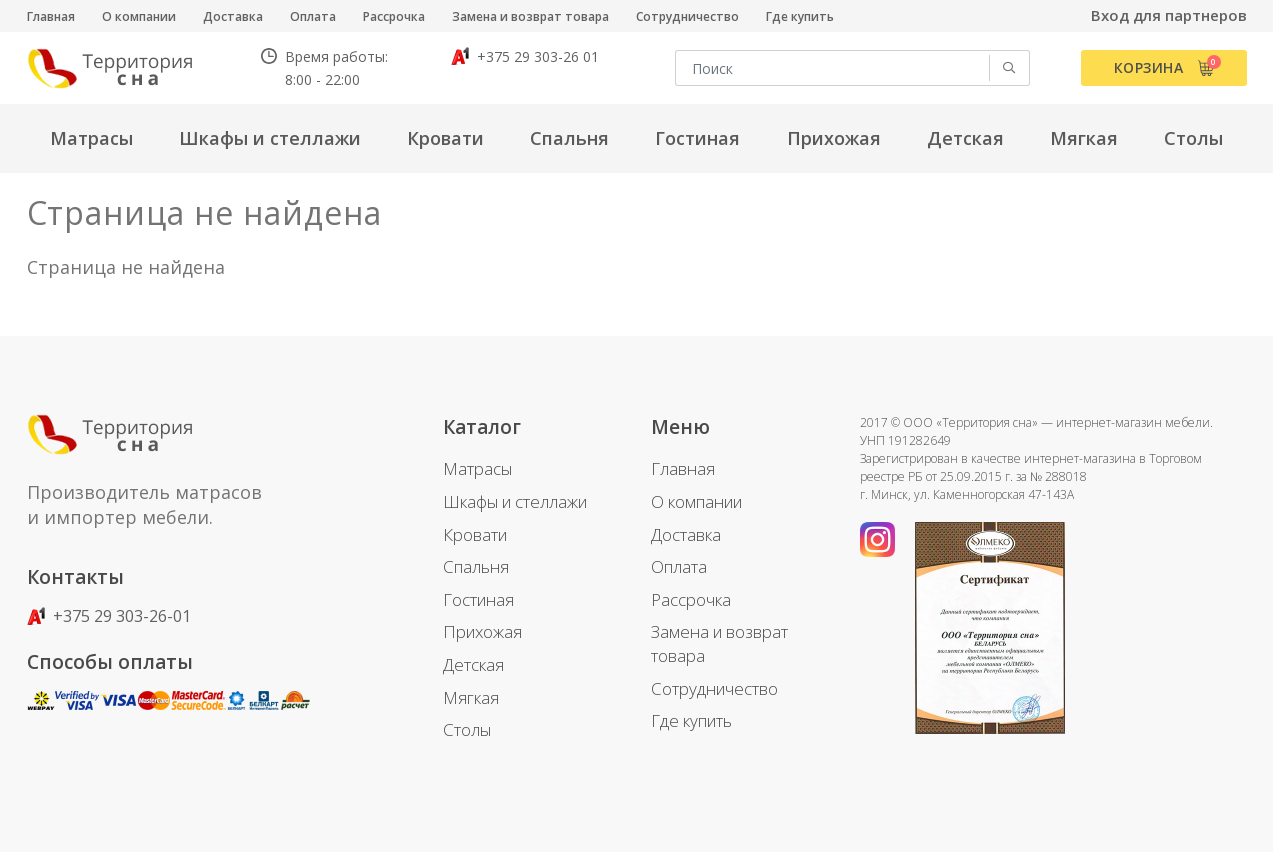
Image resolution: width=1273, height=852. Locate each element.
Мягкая (471, 697)
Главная (51, 16)
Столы (467, 729)
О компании (139, 16)
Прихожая (482, 631)
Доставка (233, 16)
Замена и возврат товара (530, 16)
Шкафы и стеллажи (515, 501)
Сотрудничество (687, 16)
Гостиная (478, 599)
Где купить (800, 16)
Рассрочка (394, 16)
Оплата (313, 16)
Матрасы (477, 468)
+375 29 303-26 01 (525, 56)
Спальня (476, 566)
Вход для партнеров (1169, 15)
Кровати (475, 534)
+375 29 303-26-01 (109, 616)
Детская (473, 664)
